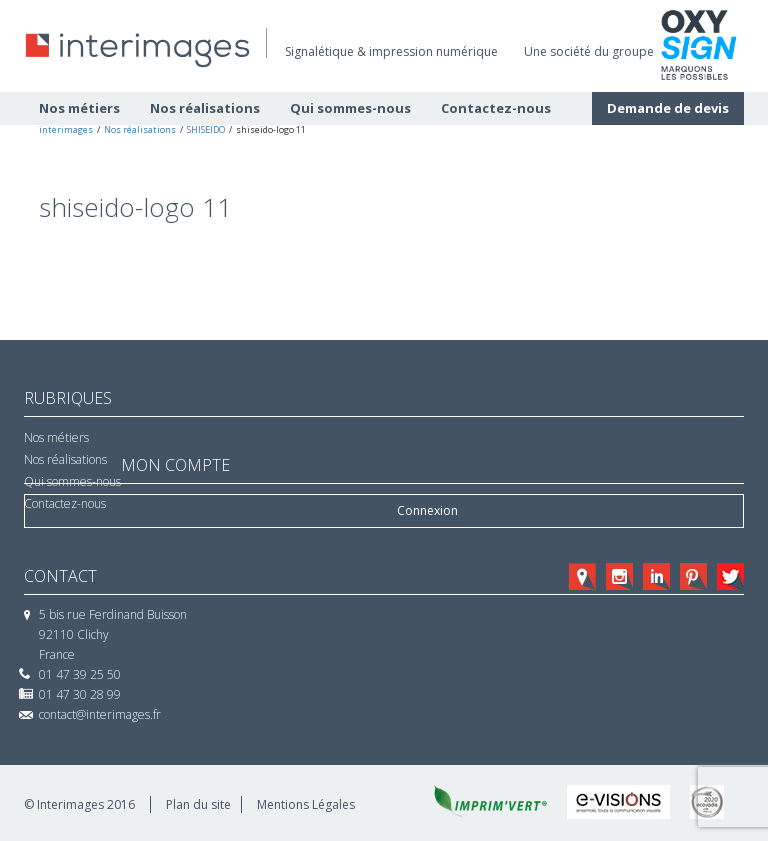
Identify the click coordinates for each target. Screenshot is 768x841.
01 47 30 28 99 (80, 694)
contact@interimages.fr (100, 714)
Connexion (427, 510)
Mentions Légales (306, 804)
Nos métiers (56, 437)
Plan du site (198, 804)
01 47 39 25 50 (80, 674)
